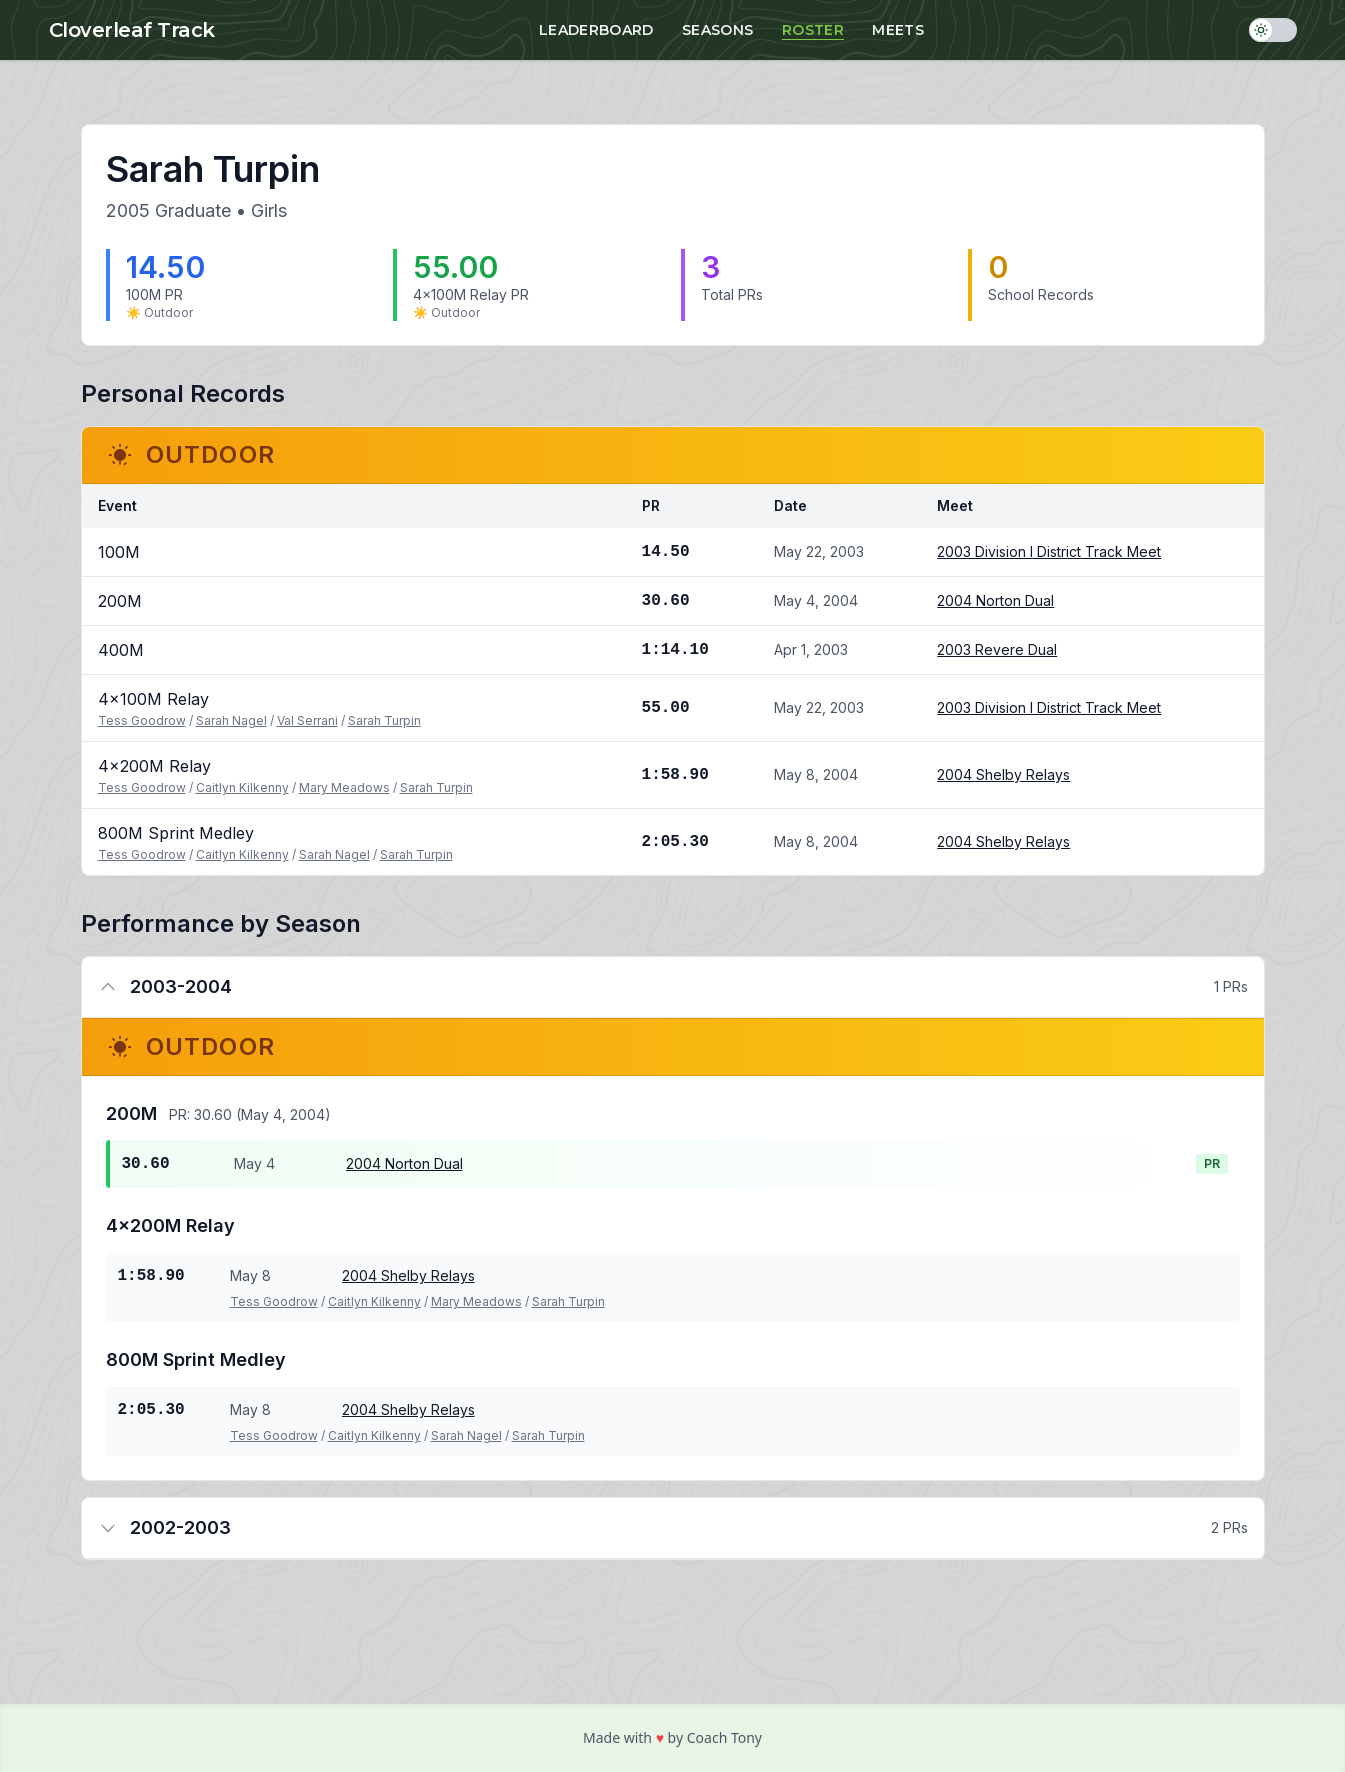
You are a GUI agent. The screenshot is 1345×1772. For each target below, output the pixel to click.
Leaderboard (596, 30)
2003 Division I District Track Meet (1049, 551)
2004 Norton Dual (995, 600)
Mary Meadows (344, 787)
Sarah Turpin (384, 720)
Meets (898, 30)
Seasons (717, 30)
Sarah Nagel (231, 720)
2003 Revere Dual (997, 649)
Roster (813, 30)
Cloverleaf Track (132, 30)
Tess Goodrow (142, 720)
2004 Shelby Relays (1003, 774)
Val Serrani (307, 720)
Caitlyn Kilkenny (242, 787)
